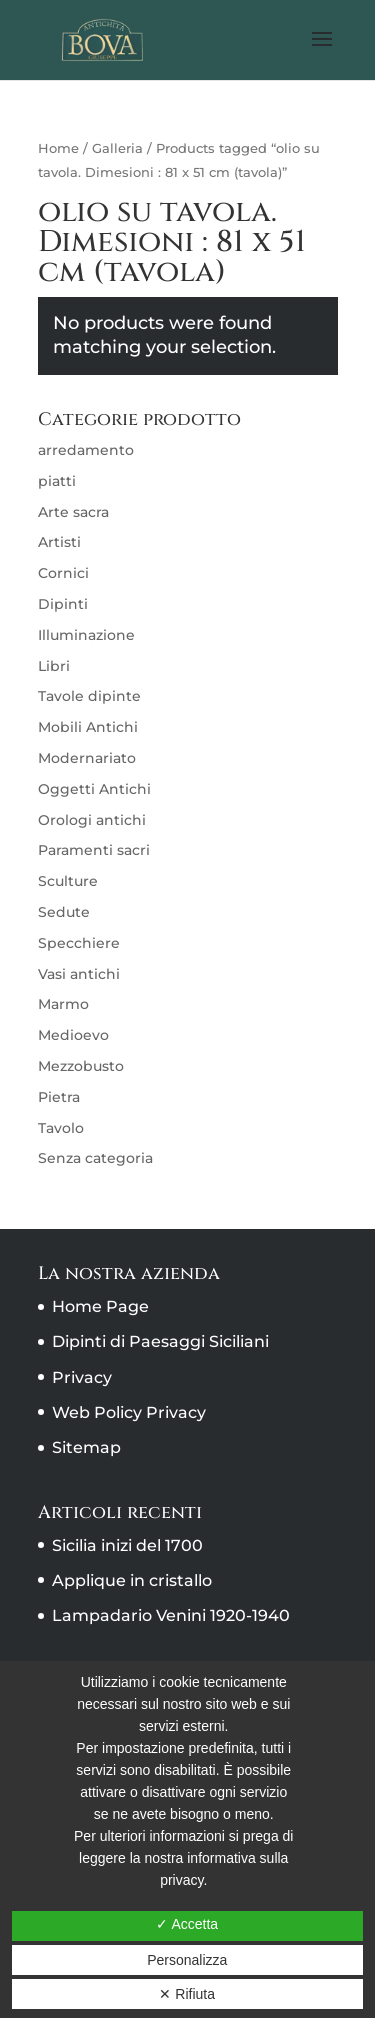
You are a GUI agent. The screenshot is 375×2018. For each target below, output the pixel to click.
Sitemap (86, 1447)
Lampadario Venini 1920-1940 (171, 1615)
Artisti (59, 542)
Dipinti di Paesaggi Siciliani (160, 1341)
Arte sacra (73, 512)
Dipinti (63, 604)
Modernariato (87, 758)
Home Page (100, 1306)
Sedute (64, 912)
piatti (57, 481)
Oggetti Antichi (94, 789)
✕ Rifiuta (187, 1994)
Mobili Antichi (88, 727)
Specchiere (79, 943)
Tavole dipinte (89, 696)
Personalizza (187, 1960)
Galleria (117, 148)
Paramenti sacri (94, 850)
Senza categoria (95, 1158)
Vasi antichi (79, 974)
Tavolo (61, 1128)
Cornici (63, 573)
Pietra (59, 1097)
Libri (54, 666)
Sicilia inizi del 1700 (127, 1545)
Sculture (68, 881)
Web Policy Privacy (129, 1412)
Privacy (82, 1377)
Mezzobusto (81, 1066)
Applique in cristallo (132, 1580)
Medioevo (73, 1035)
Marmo (63, 1004)
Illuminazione (86, 635)
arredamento (86, 450)
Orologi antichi (92, 820)
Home (58, 148)
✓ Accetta (187, 1924)
